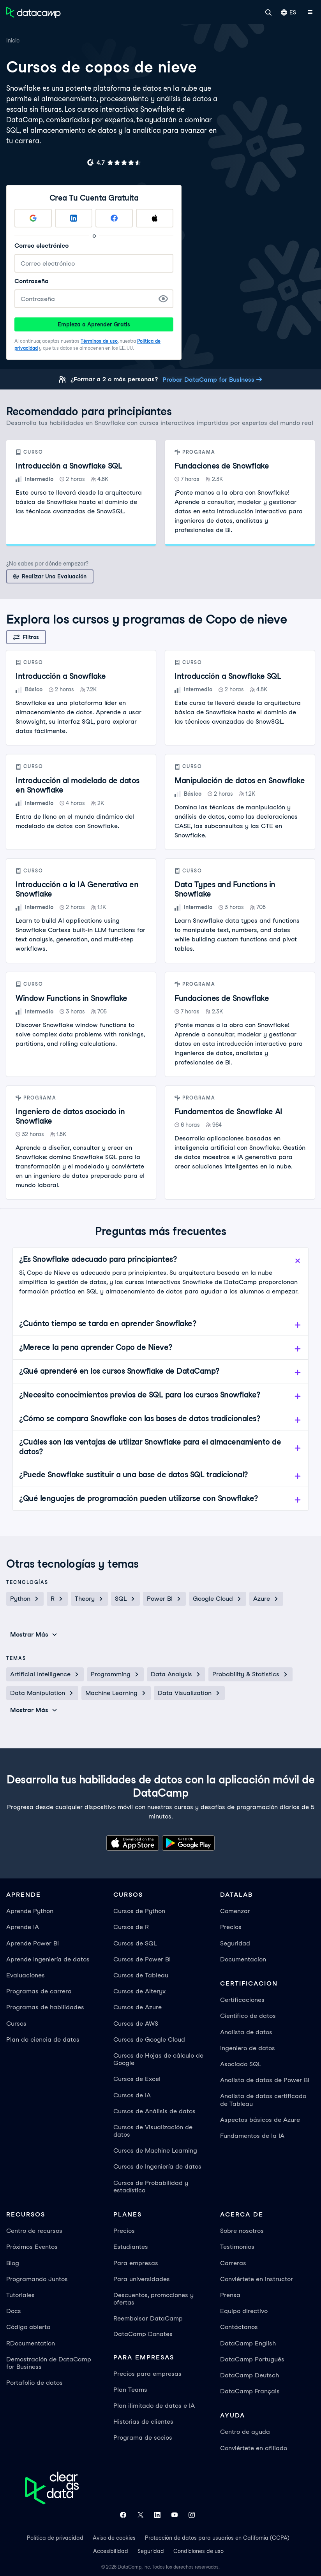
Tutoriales (20, 2295)
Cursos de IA (132, 2095)
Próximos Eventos (32, 2246)
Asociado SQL (240, 2064)
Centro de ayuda (245, 2431)
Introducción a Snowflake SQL (69, 465)
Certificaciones (242, 1999)
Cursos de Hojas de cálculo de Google (158, 2059)
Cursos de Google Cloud (149, 2039)
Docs (13, 2311)
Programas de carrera (39, 1991)
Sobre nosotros (242, 2230)
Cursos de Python (139, 1911)
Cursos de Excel (136, 2079)
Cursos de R (131, 1927)
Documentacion (243, 1959)
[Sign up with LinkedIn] (73, 218)
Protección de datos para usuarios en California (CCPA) (217, 2538)
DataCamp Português (252, 2359)
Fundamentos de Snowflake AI (228, 1111)
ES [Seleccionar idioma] (288, 12)
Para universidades (141, 2279)
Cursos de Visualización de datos (152, 2130)
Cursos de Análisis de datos (154, 2111)
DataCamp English (248, 2343)
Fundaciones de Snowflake (222, 465)
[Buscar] (268, 12)
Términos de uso (99, 341)
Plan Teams (130, 2389)
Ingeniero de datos (247, 2048)
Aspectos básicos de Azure (260, 2119)
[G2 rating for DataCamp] (114, 162)
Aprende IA (22, 1927)
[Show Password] (163, 298)
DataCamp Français (250, 2391)
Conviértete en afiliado (253, 2448)
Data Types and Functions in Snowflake (225, 889)
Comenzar (235, 1911)
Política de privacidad (55, 2538)
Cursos (16, 2023)
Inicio (12, 40)
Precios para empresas (147, 2373)
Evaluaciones (25, 1975)
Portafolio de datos (34, 2382)
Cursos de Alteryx (139, 1991)
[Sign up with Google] (33, 218)
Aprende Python (29, 1911)
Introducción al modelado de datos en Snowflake (77, 785)
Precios (231, 1927)
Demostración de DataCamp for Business (48, 2363)
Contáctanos (239, 2327)
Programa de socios (142, 2437)
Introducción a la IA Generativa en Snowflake (77, 889)
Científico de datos (248, 2015)
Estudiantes (130, 2246)
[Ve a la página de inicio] (33, 12)
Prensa (230, 2295)
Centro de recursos (34, 2230)
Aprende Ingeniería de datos (48, 1959)
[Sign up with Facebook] (114, 218)
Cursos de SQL (135, 1943)
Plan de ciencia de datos (42, 2039)
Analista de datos (246, 2032)
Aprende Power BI (32, 1943)
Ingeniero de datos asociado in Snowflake (70, 1116)
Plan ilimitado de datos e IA (154, 2405)
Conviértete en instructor (256, 2279)
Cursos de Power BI (142, 1959)
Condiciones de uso (198, 2551)
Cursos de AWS (135, 2023)
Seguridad (235, 1943)
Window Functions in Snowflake (71, 998)
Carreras (233, 2263)
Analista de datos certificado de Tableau (263, 2099)
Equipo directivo (244, 2311)
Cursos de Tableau (140, 1975)
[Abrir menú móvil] (310, 12)
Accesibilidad (110, 2551)
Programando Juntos (37, 2279)
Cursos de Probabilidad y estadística (150, 2186)
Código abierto (28, 2327)
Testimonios (237, 2246)
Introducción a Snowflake (61, 676)
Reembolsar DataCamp (148, 2318)
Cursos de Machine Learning (155, 2150)
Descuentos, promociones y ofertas (153, 2298)
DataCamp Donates (143, 2334)
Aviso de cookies (114, 2538)
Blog (12, 2263)
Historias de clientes (143, 2421)
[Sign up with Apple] (154, 218)
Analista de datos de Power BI (264, 2080)
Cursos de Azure (137, 2007)
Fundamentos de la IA (252, 2135)
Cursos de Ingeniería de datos (157, 2166)
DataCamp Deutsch (249, 2375)
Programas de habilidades (45, 2007)
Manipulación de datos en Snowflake (240, 780)
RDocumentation (30, 2343)
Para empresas (135, 2263)
